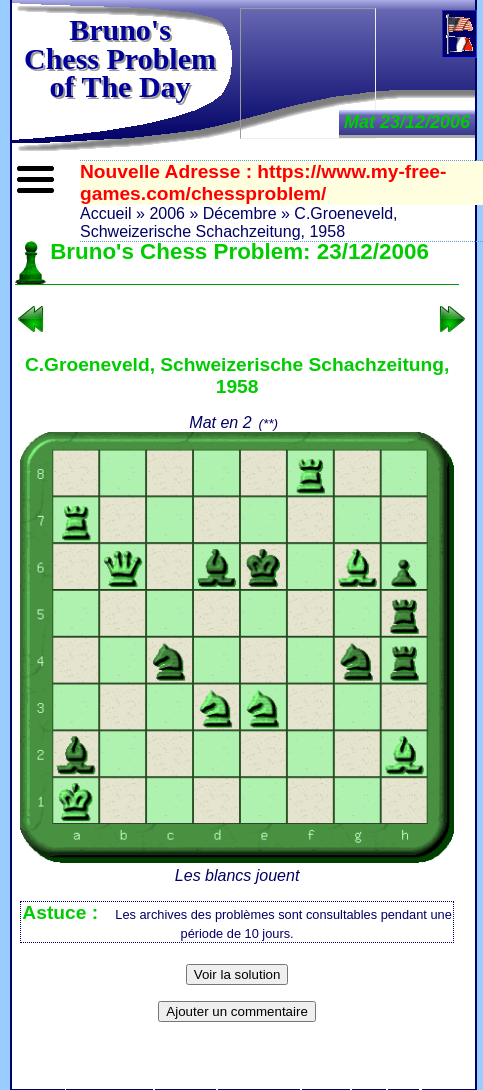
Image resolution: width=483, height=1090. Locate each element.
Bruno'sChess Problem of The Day (120, 58)
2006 (167, 213)
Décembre (240, 213)
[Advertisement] (308, 71)
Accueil (106, 213)
